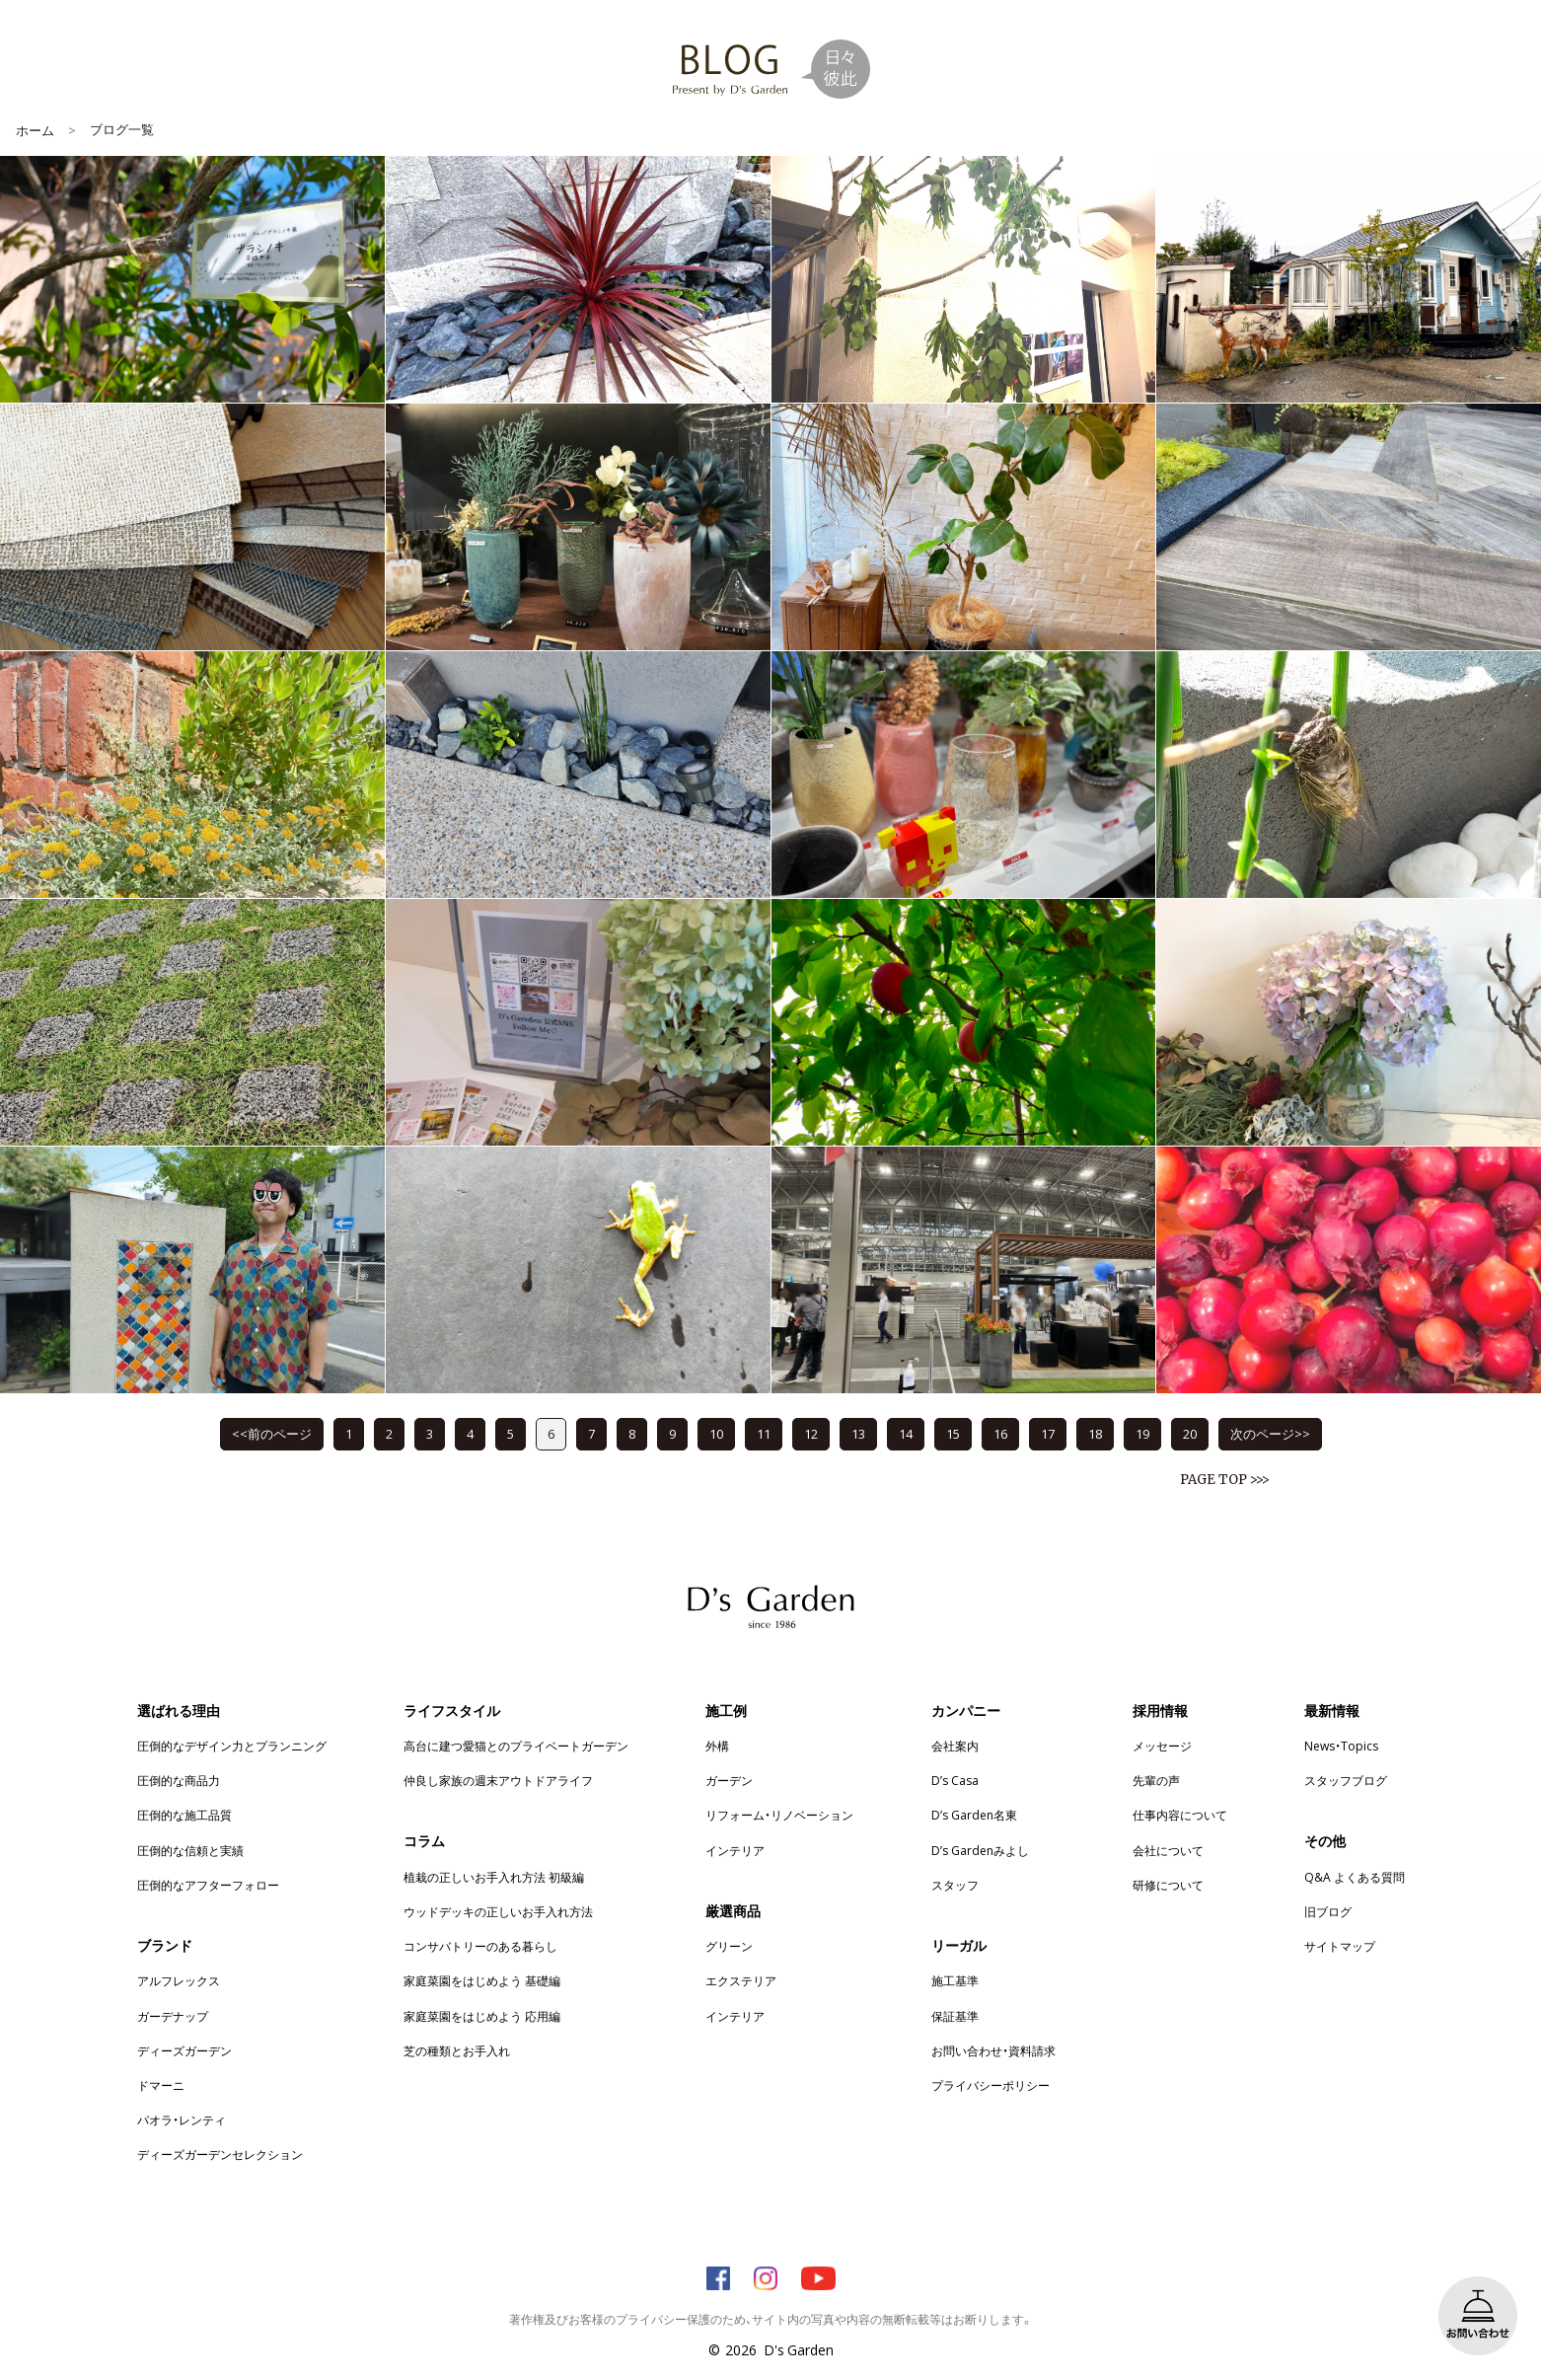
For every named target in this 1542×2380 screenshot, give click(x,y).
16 (1000, 1433)
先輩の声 (1156, 1780)
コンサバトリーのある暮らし (480, 1946)
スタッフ (955, 1885)
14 (906, 1433)
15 (953, 1433)
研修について (1168, 1885)
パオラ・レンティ (181, 2119)
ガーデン (729, 1780)
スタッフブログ (1345, 1780)
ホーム (35, 129)
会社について (1168, 1850)
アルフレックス (178, 1980)
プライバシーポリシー (990, 2085)
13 (858, 1433)
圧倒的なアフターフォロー (208, 1885)
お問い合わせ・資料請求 (993, 2050)
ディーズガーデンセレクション (220, 2154)
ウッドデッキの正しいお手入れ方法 (498, 1911)
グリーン (729, 1946)
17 (1048, 1433)
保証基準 (955, 2016)
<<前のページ (272, 1433)
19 (1142, 1433)
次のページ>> (1270, 1433)
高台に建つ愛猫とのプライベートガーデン (516, 1745)
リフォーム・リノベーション (779, 1814)
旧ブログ (1328, 1911)
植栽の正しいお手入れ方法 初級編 (494, 1877)
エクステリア (740, 1980)
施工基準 (955, 1980)
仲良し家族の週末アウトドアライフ (498, 1780)
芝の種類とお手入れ (457, 2050)
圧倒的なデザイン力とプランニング (232, 1745)
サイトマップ (1339, 1946)
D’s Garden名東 (974, 1814)
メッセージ (1162, 1745)
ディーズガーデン (184, 2050)
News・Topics (1341, 1745)
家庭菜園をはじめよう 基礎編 (482, 1980)
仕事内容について (1180, 1814)
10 (716, 1433)
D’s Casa (955, 1780)
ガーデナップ (172, 2016)
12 (811, 1433)
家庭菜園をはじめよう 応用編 (482, 2016)
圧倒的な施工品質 (184, 1814)
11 (764, 1433)
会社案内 (955, 1745)
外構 (717, 1745)
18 (1095, 1433)
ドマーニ (160, 2085)
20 (1190, 1433)
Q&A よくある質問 (1354, 1877)
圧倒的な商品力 (178, 1780)
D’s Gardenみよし (980, 1850)
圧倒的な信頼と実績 (190, 1850)
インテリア (735, 1850)
